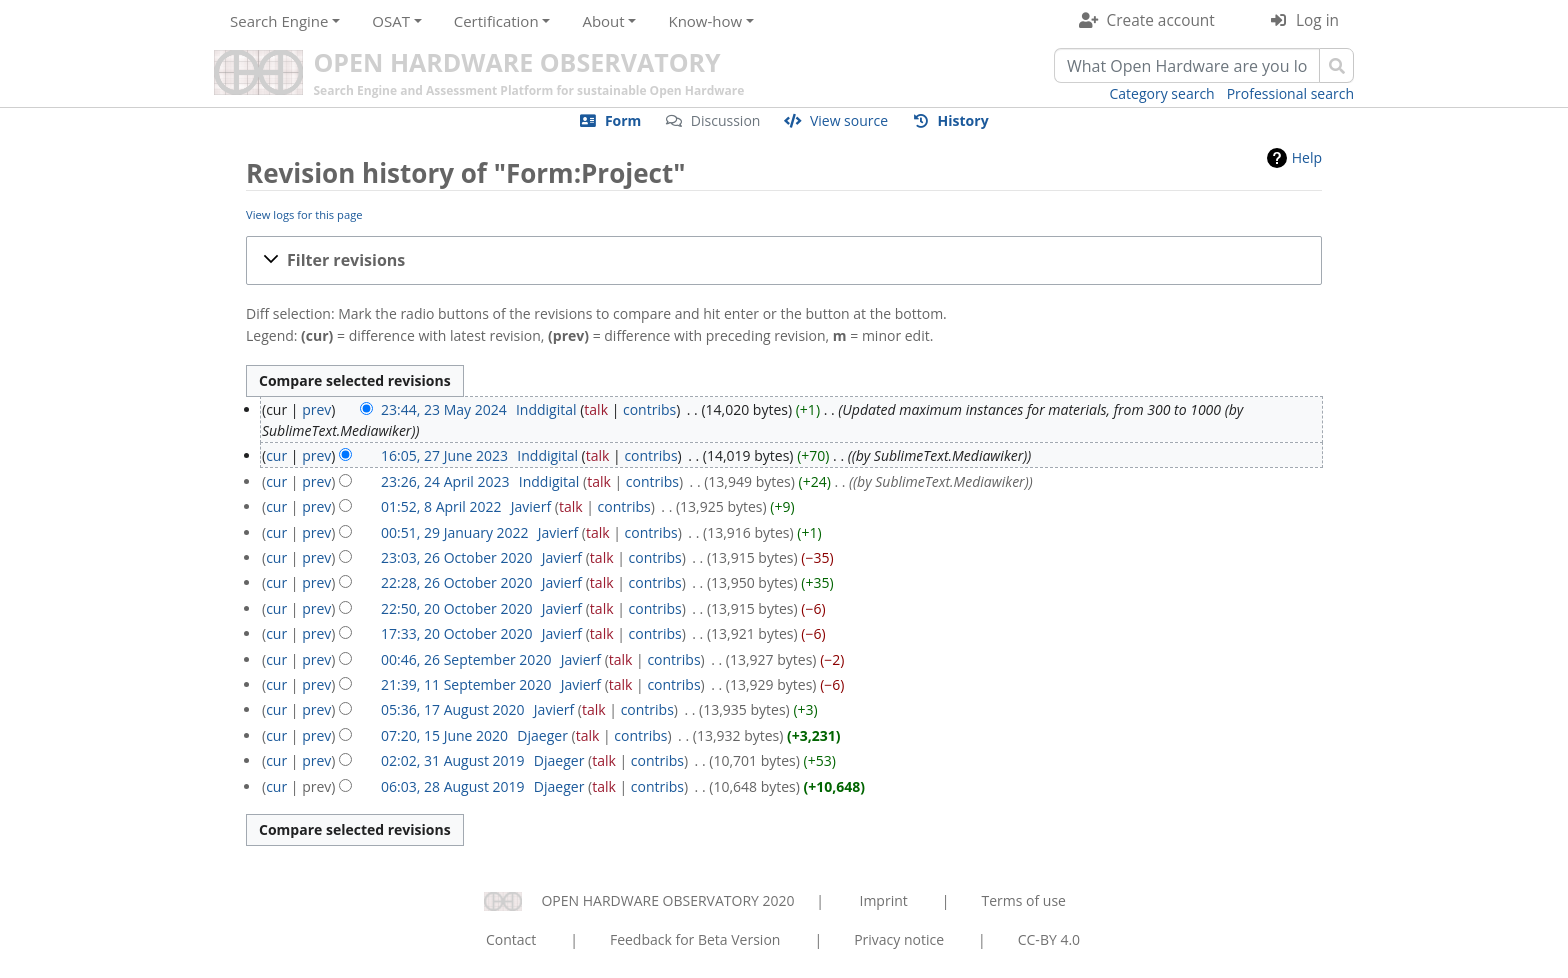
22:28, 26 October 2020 (456, 582)
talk (596, 409)
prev (316, 409)
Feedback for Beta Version (695, 939)
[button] (784, 260)
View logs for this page (304, 214)
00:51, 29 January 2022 (455, 532)
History (963, 120)
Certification (496, 21)
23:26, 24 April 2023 (445, 481)
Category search (1162, 93)
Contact (511, 939)
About (603, 21)
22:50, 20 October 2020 (456, 608)
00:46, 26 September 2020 (466, 659)
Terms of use (1023, 900)
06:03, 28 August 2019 (453, 786)
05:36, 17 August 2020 (453, 709)
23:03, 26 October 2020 (456, 557)
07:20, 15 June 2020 (444, 735)
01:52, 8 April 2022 (441, 506)
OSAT (391, 21)
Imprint (884, 900)
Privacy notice (899, 939)
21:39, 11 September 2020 (466, 684)
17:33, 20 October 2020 (456, 633)
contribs (649, 409)
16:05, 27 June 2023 (444, 455)
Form (623, 120)
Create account (1161, 20)
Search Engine (279, 21)
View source (849, 120)
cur (276, 455)
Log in (1317, 20)
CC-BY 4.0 (1049, 939)
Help (1307, 157)
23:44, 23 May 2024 (444, 409)
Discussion (726, 120)
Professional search (1290, 93)
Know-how (705, 21)
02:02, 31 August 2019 (453, 760)
